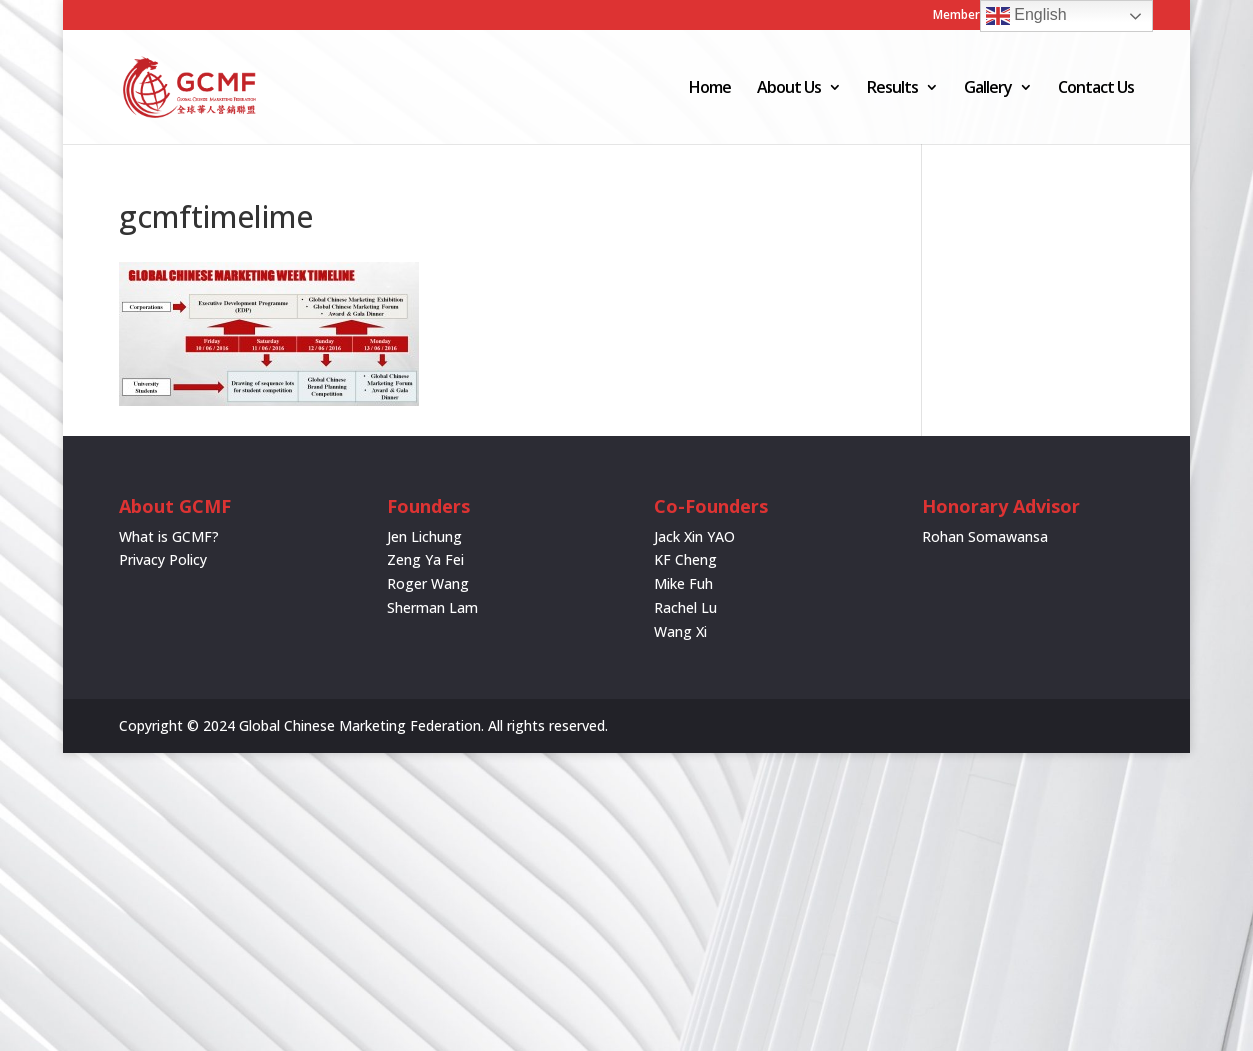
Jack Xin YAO (694, 536)
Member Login (974, 16)
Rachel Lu (685, 607)
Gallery (988, 89)
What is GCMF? (169, 536)
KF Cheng (685, 559)
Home (710, 89)
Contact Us (1096, 89)
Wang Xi (680, 631)
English (1026, 16)
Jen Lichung (424, 536)
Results (892, 89)
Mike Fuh (683, 583)
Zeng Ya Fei (425, 559)
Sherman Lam (432, 607)
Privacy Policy (163, 559)
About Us (789, 89)
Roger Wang (428, 583)
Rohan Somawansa (985, 536)
